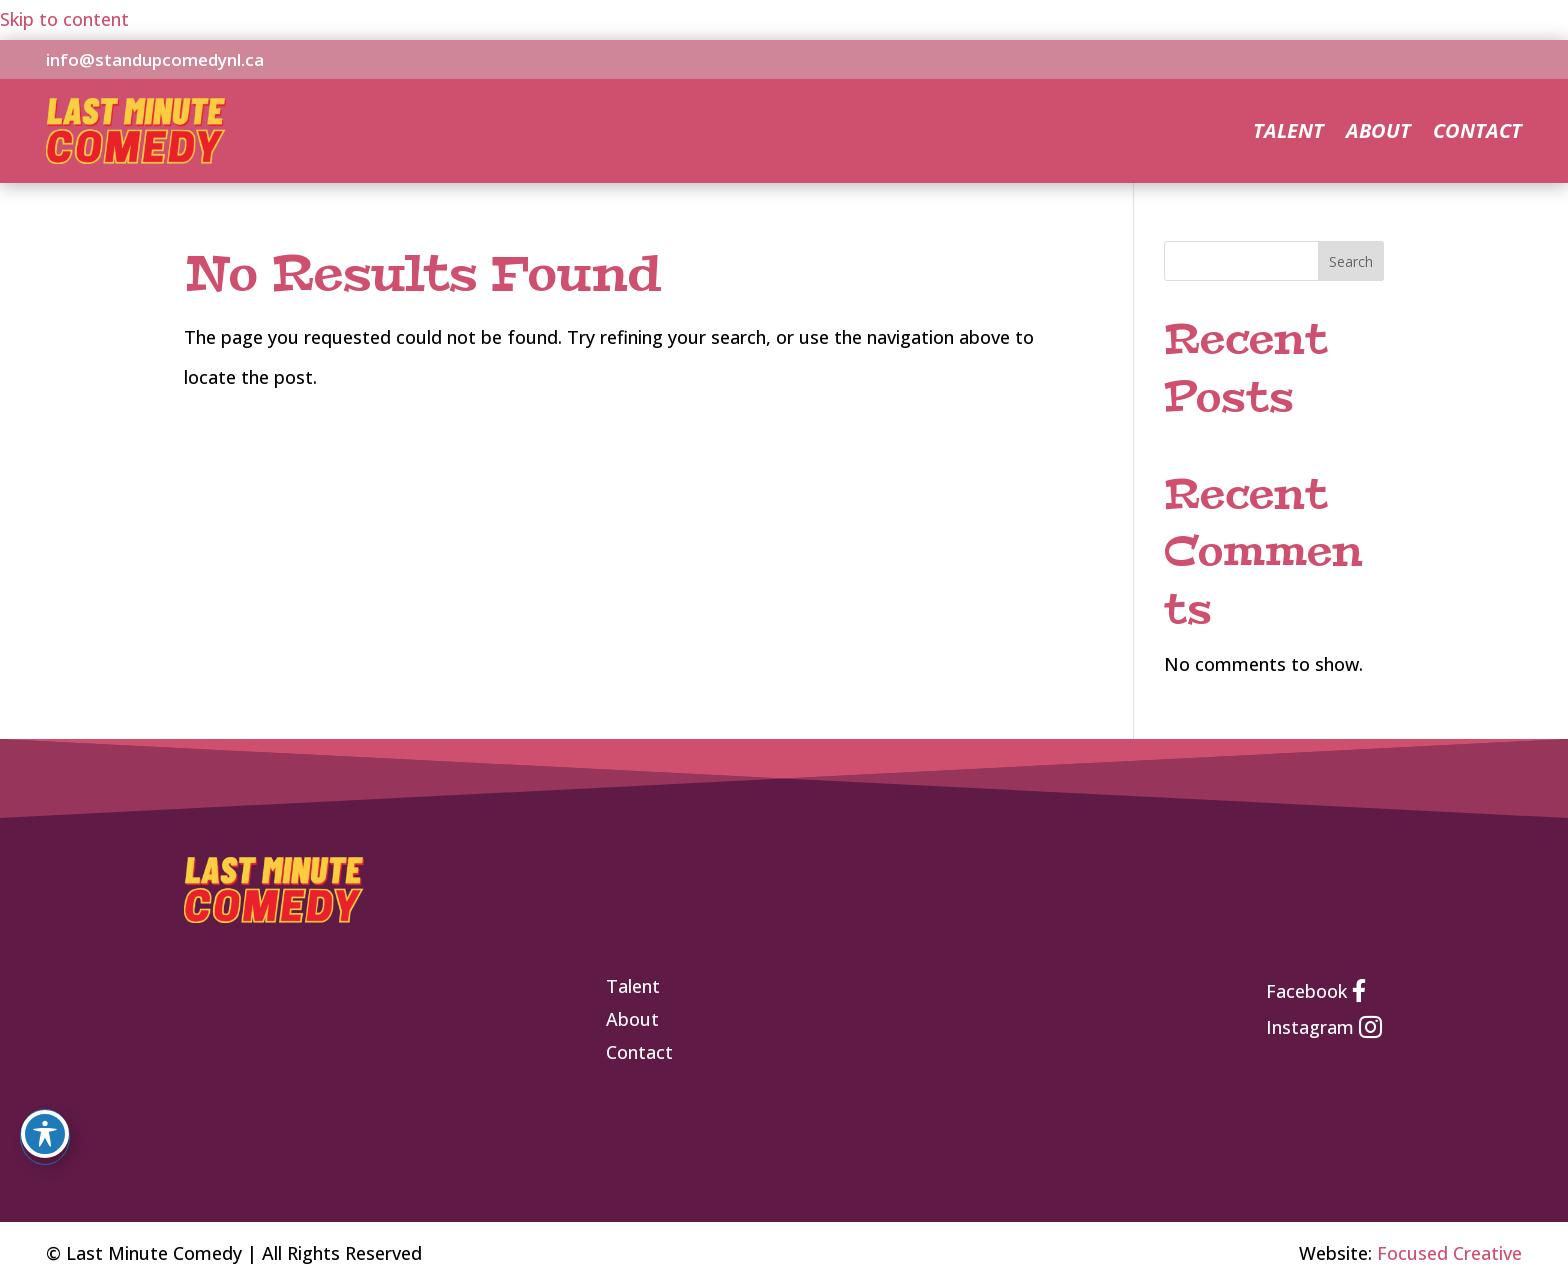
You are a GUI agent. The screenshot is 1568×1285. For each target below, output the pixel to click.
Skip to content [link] (64, 19)
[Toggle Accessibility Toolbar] (45, 1134)
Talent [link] (1288, 134)
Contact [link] (1477, 134)
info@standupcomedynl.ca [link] (155, 59)
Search (1351, 261)
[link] (136, 157)
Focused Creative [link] (1449, 1253)
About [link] (1378, 134)
